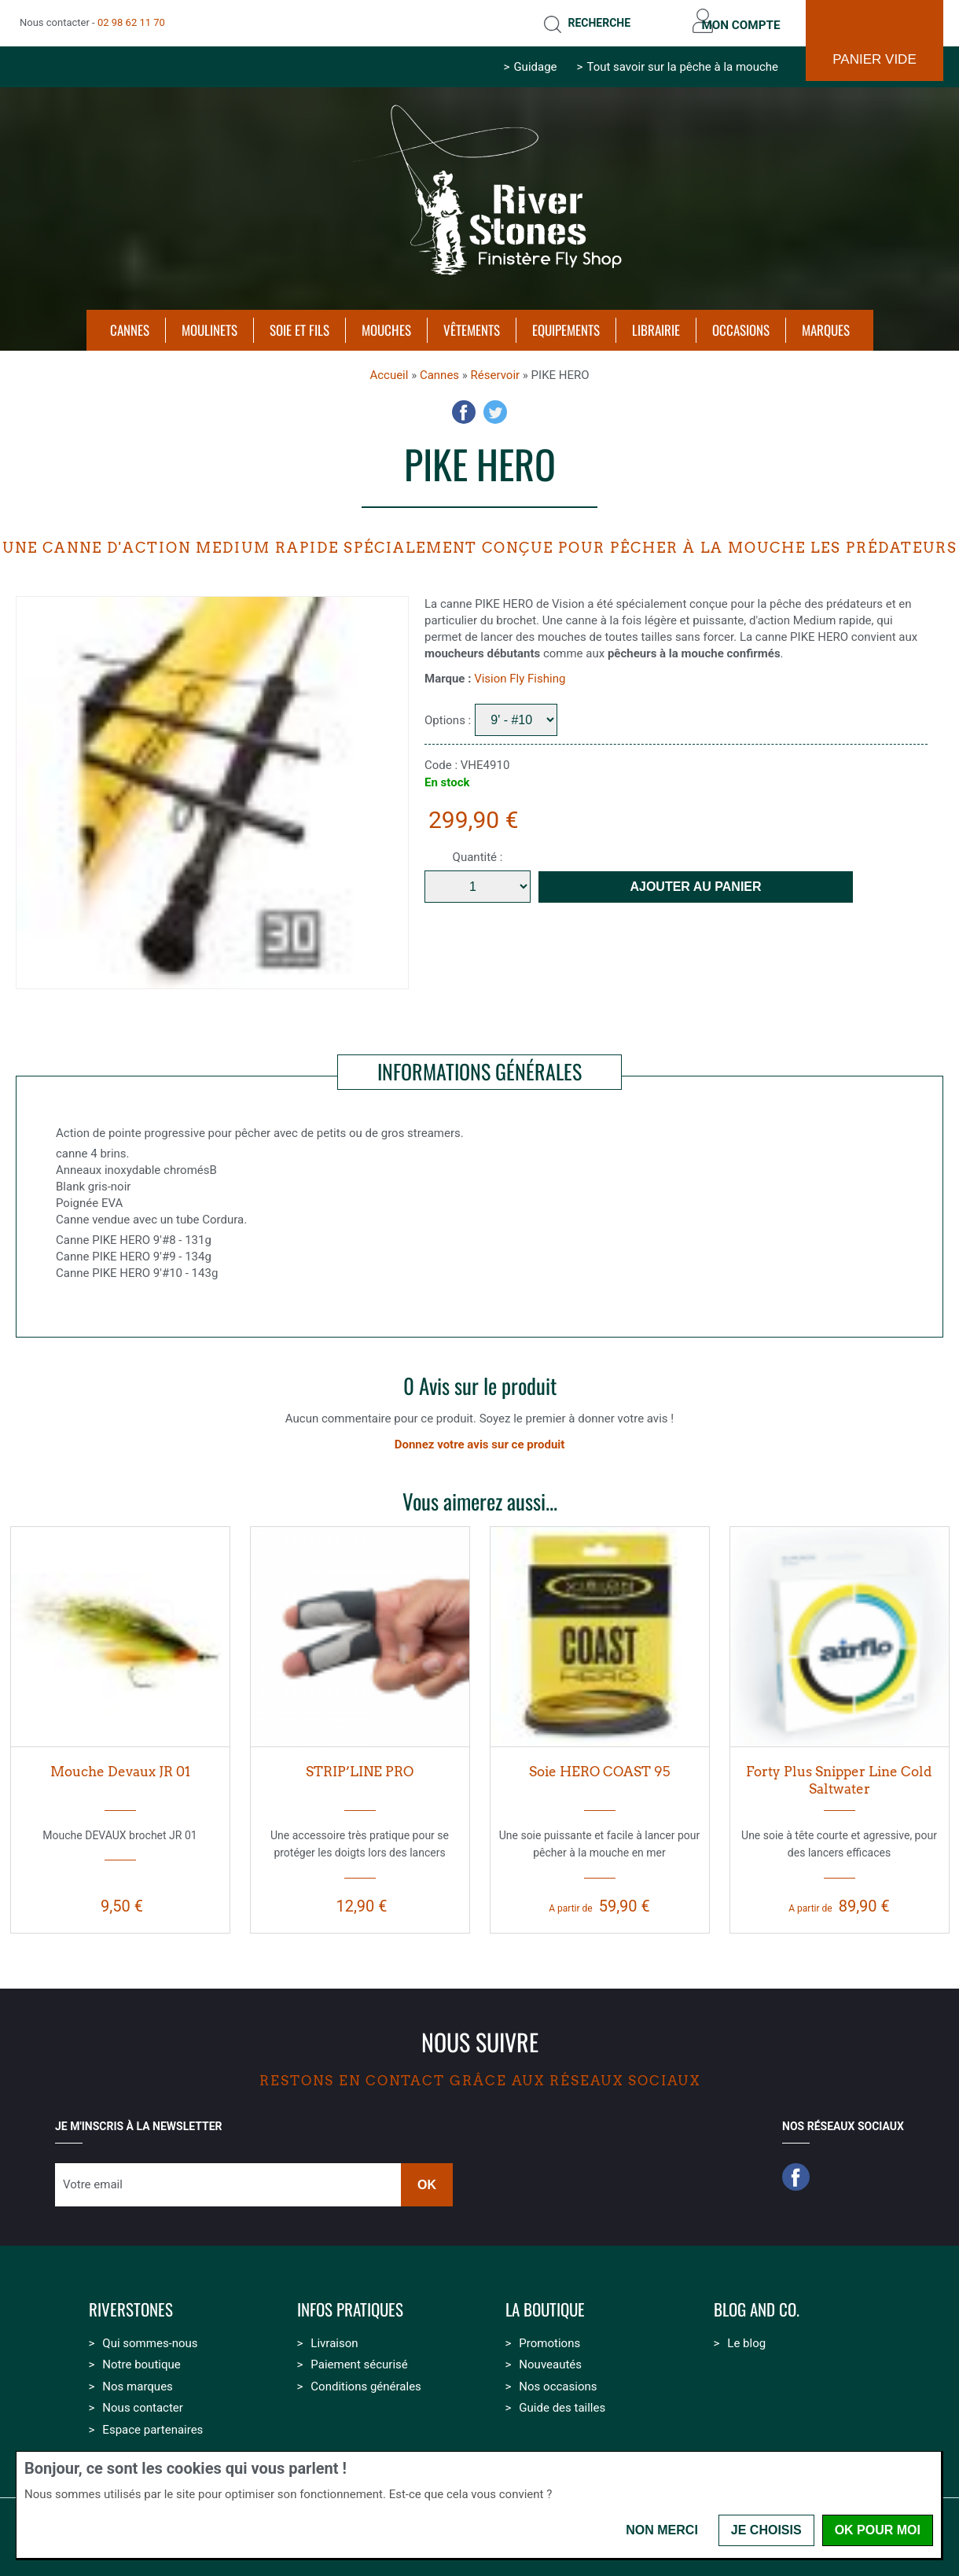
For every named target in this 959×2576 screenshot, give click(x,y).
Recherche (588, 20)
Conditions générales (365, 2382)
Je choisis (766, 2530)
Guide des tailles (562, 2403)
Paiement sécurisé (358, 2360)
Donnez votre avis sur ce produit (480, 1440)
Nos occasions (558, 2382)
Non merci (662, 2530)
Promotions (549, 2338)
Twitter (495, 407)
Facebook (464, 407)
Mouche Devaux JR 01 (120, 1767)
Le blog (746, 2338)
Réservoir (495, 370)
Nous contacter (142, 2403)
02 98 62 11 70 (131, 20)
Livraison (334, 2338)
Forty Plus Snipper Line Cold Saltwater (839, 1776)
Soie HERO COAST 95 (599, 1767)
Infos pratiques (350, 2305)
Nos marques (137, 2382)
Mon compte (737, 20)
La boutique (545, 2305)
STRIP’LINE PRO (359, 1767)
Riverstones (131, 2305)
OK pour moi (877, 2530)
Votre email (93, 2180)
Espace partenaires (152, 2425)
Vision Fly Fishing (519, 674)
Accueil (388, 370)
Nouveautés (550, 2360)
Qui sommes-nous (149, 2338)
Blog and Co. (756, 2305)
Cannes (439, 370)
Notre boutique (141, 2360)
